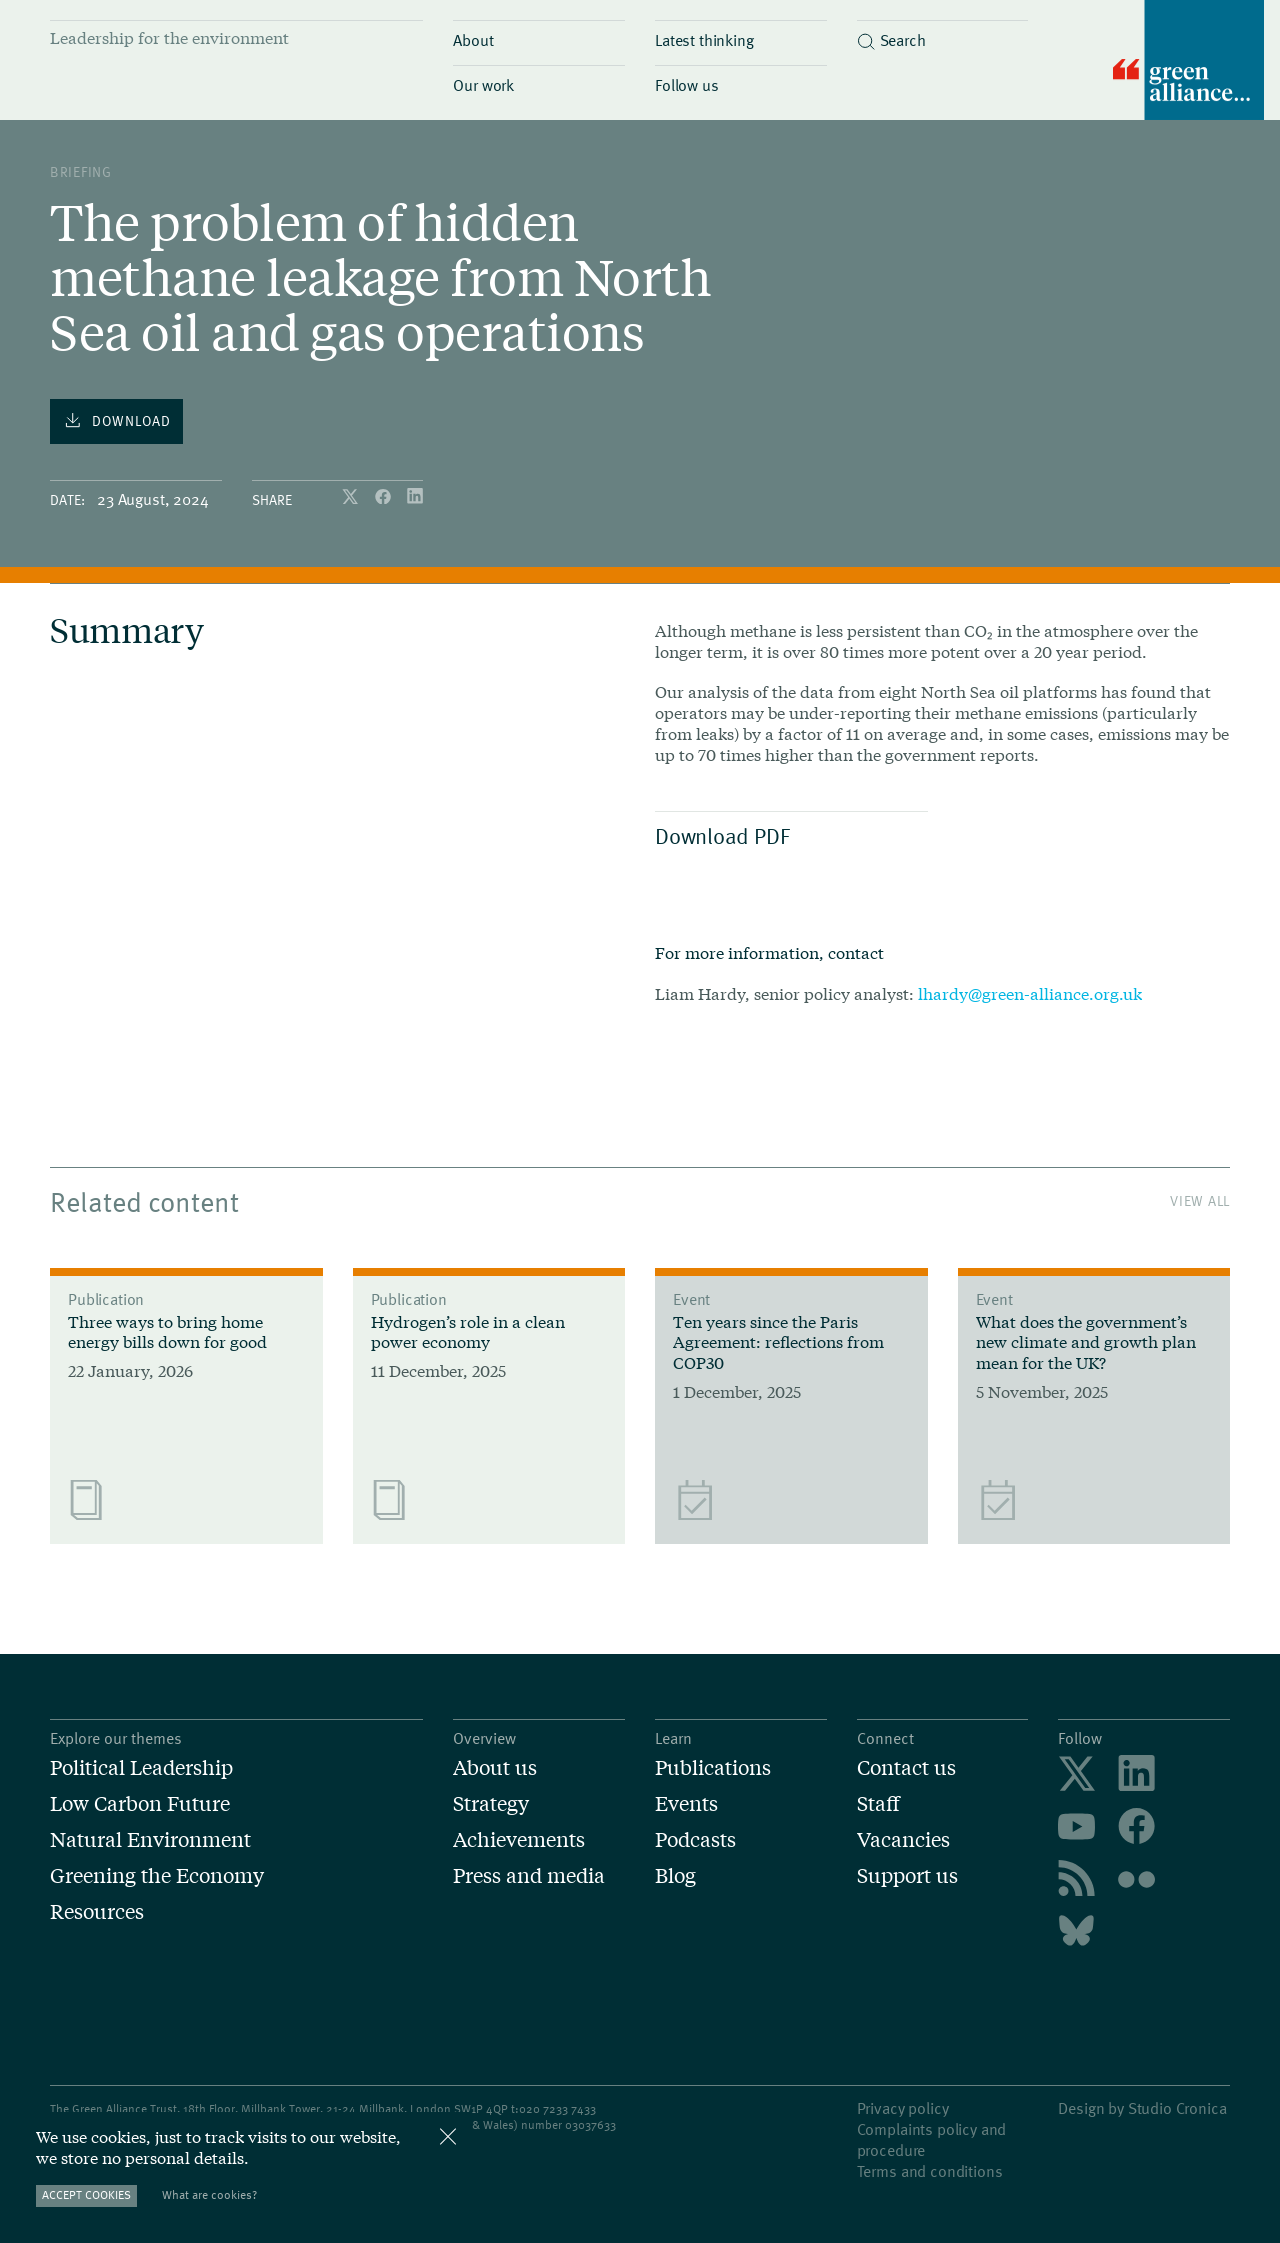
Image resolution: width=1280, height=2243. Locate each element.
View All (1200, 1200)
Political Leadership (141, 1767)
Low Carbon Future (140, 1803)
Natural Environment (150, 1839)
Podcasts (695, 1839)
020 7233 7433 (557, 2108)
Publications (713, 1767)
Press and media (529, 1875)
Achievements (519, 1839)
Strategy (491, 1803)
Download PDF (786, 835)
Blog (675, 1875)
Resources (97, 1911)
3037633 (594, 2124)
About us (495, 1767)
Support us (907, 1875)
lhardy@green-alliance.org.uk (1030, 993)
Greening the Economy (157, 1875)
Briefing (81, 171)
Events (686, 1803)
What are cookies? (209, 2194)
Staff (878, 1803)
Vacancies (903, 1839)
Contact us (906, 1767)
